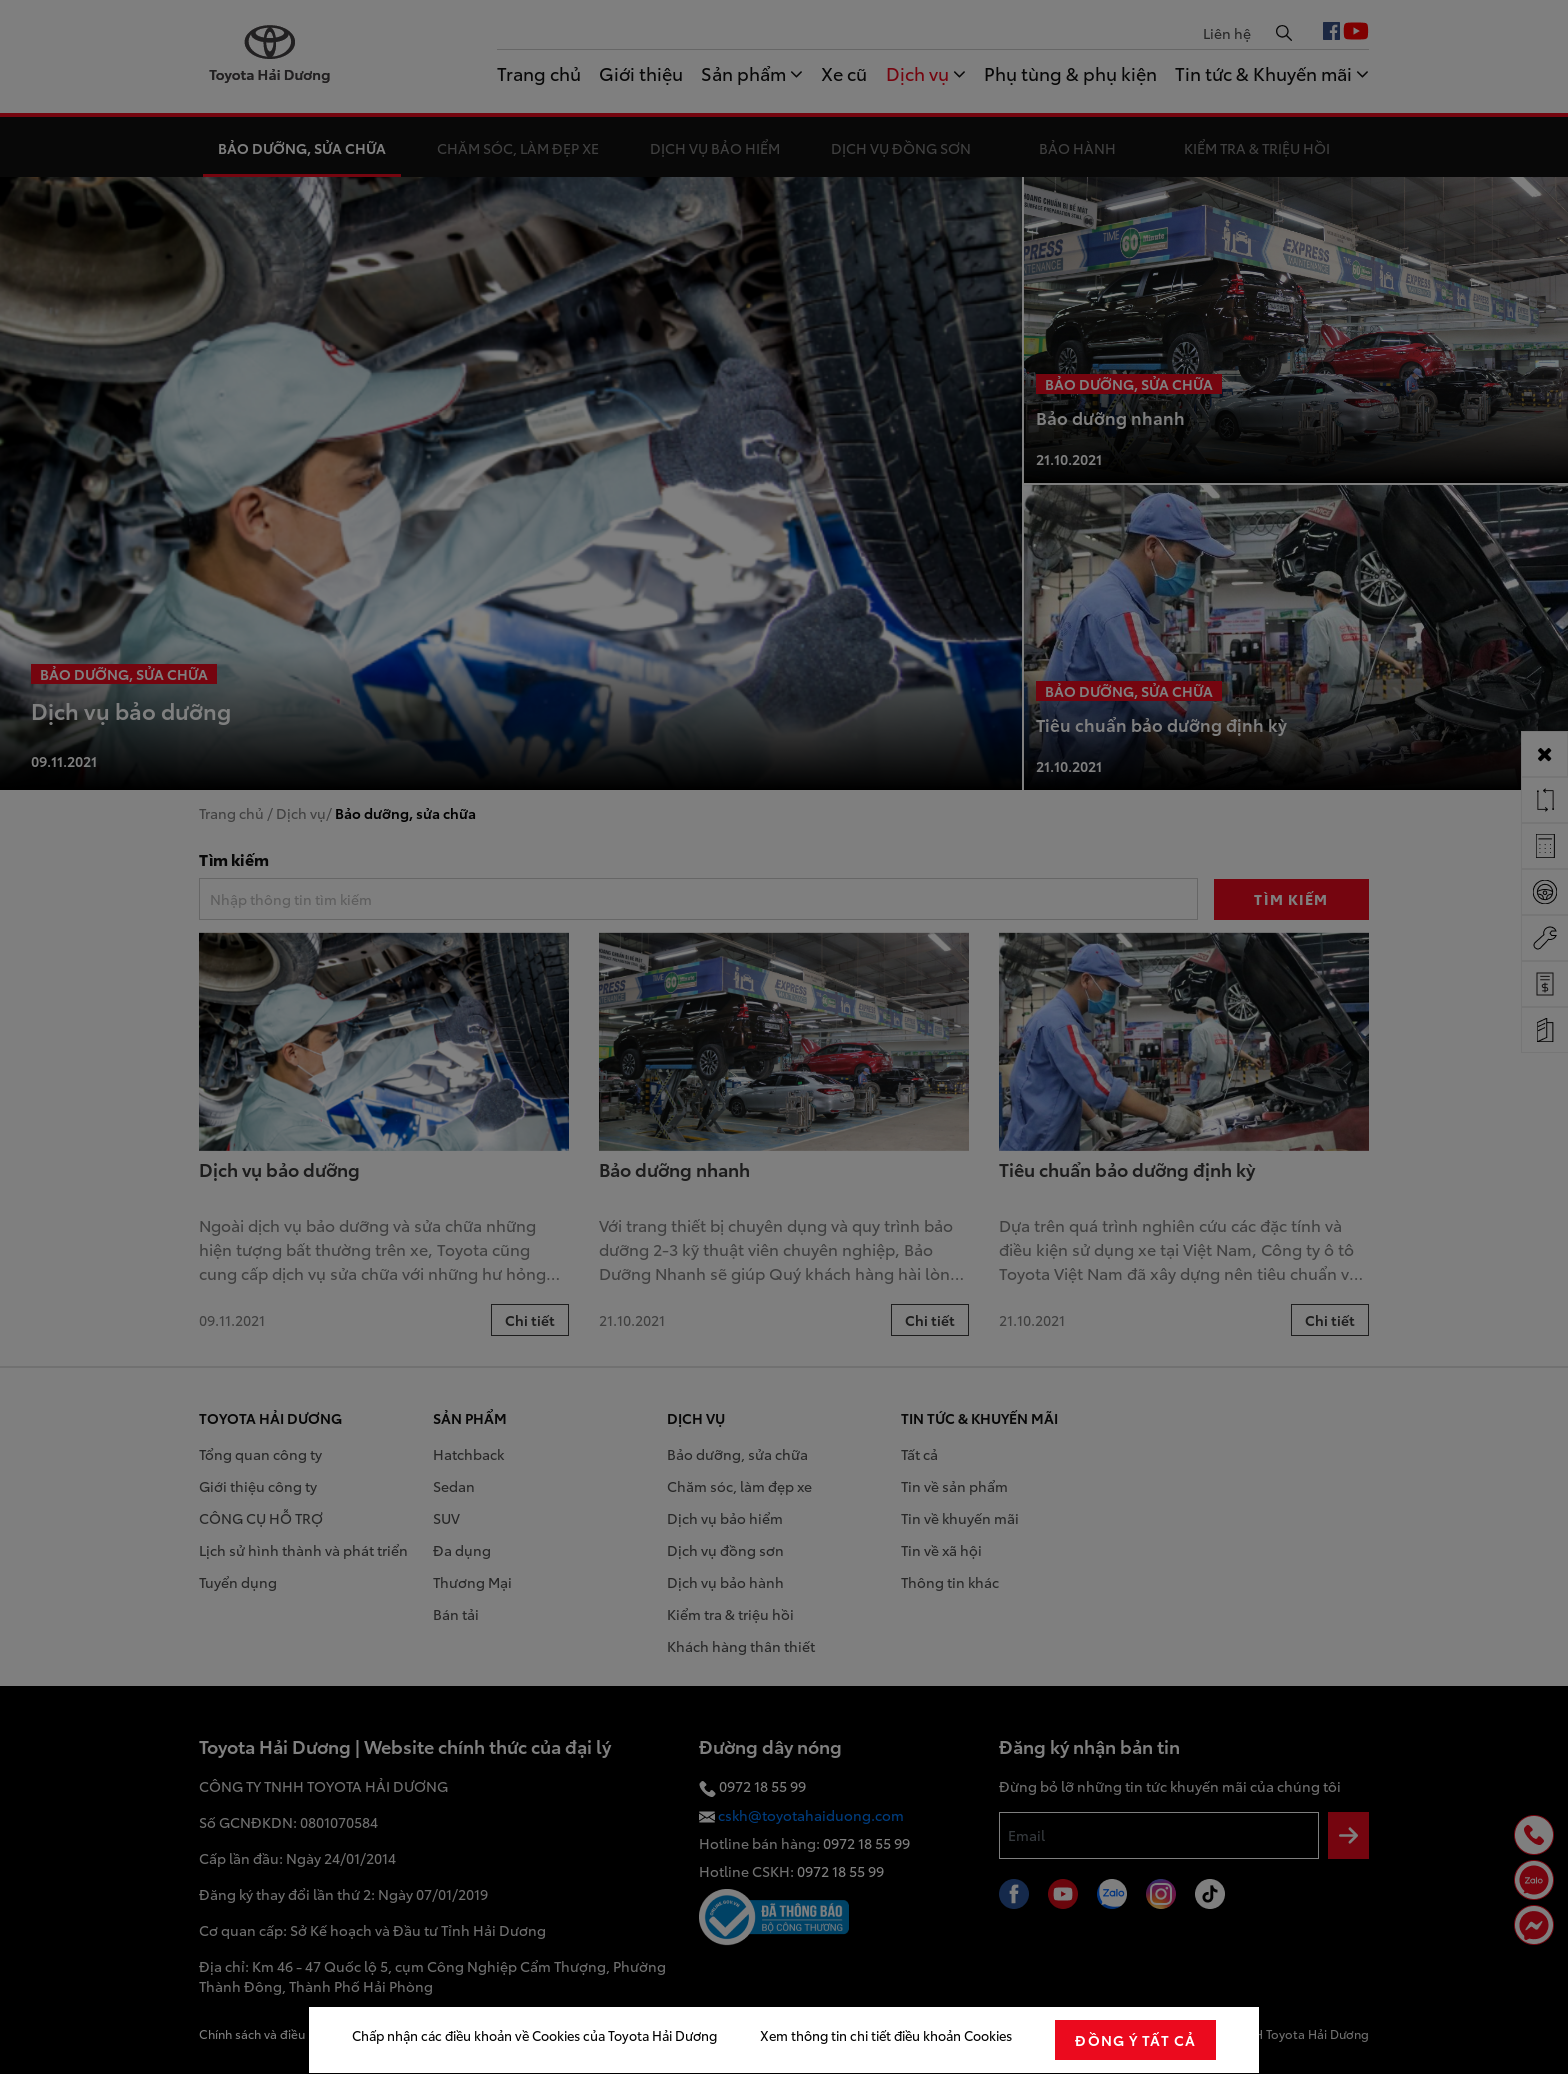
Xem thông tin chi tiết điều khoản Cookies (886, 2035)
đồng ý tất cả (1135, 2040)
